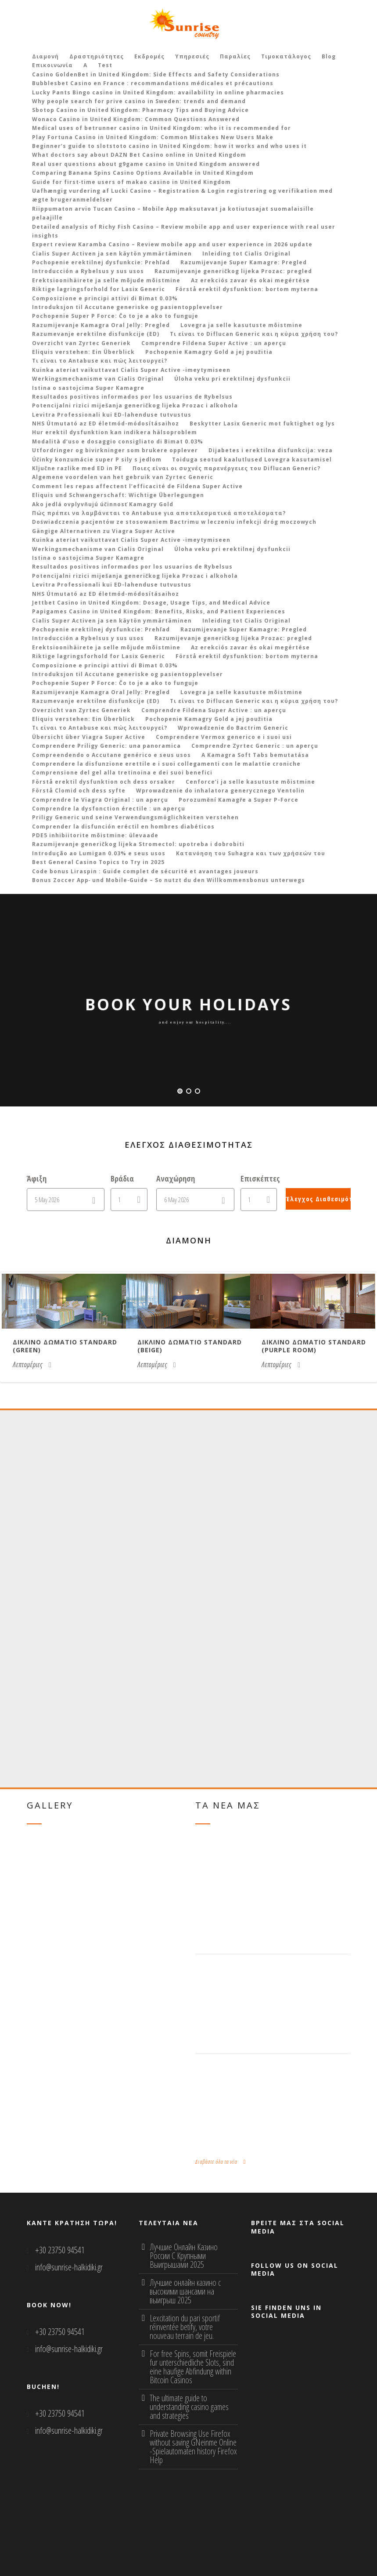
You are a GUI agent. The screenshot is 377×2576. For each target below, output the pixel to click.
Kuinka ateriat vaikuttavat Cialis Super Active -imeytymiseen (131, 370)
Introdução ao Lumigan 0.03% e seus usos (98, 853)
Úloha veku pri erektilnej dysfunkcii (232, 378)
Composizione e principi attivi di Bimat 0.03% (105, 298)
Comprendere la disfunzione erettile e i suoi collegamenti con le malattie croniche (166, 763)
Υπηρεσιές (192, 56)
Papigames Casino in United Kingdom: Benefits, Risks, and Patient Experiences (158, 611)
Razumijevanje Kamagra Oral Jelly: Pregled (101, 325)
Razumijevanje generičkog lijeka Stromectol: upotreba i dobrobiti (138, 844)
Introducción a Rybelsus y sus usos (88, 271)
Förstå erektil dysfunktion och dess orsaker (103, 781)
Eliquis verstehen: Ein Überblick (83, 352)
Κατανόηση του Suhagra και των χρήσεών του (250, 853)
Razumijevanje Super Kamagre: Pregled (243, 262)
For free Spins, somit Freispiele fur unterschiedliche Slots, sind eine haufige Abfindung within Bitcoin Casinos (193, 2367)
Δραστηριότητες (96, 56)
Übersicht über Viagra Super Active (88, 737)
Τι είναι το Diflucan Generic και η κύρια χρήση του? (254, 334)
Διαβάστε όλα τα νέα (220, 2161)
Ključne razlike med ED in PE (77, 468)
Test (105, 65)
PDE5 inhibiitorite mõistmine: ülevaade (95, 835)
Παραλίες (235, 56)
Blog (329, 56)
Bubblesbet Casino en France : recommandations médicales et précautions (152, 83)
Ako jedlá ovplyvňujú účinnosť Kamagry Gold (102, 504)
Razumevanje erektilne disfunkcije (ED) (95, 334)
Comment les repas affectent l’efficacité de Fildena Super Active (137, 486)
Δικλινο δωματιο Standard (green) (65, 1346)
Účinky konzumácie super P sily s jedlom (97, 459)
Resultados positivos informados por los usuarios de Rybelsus (132, 396)
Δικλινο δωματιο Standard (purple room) (314, 1346)
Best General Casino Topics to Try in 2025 (98, 862)
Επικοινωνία (52, 65)
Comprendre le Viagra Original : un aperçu (100, 799)
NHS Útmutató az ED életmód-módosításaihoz (105, 423)
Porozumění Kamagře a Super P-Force (238, 799)
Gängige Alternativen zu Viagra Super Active (103, 531)
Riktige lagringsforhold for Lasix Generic (98, 289)
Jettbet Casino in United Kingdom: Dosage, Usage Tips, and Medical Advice (151, 602)
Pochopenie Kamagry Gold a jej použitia (209, 352)
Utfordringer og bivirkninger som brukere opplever (115, 450)
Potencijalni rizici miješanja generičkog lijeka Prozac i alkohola (135, 405)
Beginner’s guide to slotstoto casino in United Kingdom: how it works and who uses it (169, 146)
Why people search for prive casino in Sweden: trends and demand (139, 101)
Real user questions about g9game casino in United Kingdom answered (146, 164)
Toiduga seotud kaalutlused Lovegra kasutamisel (252, 459)
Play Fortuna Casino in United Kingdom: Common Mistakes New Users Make (152, 137)
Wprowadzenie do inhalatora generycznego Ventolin (220, 790)
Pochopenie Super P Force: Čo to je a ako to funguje (115, 316)
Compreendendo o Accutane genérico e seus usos (111, 755)
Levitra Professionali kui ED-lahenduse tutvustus (111, 414)
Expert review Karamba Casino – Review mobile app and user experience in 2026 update (172, 244)
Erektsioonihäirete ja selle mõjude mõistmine (106, 280)
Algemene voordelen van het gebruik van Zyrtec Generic (122, 477)
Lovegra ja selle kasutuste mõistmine (241, 325)
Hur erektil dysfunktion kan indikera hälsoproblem (114, 432)
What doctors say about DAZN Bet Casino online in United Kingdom (139, 155)
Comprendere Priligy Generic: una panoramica (106, 745)
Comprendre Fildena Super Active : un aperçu (213, 343)
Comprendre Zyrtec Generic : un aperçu (254, 745)
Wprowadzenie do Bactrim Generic (233, 727)
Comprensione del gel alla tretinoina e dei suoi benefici (122, 772)
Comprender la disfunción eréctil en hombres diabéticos (123, 826)
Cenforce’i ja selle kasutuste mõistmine (250, 781)
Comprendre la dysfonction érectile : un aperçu (108, 808)
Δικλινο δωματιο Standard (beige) (189, 1346)
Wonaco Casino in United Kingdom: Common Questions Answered (136, 119)
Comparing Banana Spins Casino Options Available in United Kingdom (143, 173)
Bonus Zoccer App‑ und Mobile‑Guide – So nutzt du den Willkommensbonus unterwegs (168, 880)
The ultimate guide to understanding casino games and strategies (189, 2406)
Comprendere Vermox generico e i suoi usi (224, 737)
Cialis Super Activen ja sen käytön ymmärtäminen (112, 253)
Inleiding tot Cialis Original (246, 253)
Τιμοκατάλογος (286, 56)
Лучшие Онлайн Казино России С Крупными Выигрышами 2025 (184, 2255)
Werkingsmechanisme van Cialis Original (98, 378)
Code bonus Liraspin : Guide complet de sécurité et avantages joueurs (145, 871)
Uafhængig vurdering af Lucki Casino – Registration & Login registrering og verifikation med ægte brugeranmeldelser (182, 195)
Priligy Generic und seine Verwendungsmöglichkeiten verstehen (135, 817)
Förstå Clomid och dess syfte (79, 790)
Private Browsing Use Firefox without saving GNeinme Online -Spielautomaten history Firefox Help (193, 2447)
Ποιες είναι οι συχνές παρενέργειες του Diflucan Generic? (226, 468)
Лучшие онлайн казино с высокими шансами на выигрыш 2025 (185, 2291)
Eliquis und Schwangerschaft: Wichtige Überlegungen (118, 495)
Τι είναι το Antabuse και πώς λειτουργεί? (99, 360)
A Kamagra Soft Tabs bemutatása (255, 755)
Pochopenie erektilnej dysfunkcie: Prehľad (101, 262)
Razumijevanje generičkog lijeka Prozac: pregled (233, 271)
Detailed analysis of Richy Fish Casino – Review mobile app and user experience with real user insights (183, 231)
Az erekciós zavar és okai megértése (250, 280)
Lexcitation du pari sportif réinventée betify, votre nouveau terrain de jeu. (185, 2327)
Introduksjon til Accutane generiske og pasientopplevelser (127, 307)
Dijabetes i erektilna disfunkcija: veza (270, 450)
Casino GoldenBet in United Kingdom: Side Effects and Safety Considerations (156, 74)
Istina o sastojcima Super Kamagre (88, 388)
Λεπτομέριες (32, 1364)
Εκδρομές (149, 56)
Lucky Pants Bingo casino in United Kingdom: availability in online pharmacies (158, 92)
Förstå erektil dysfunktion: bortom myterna (247, 289)
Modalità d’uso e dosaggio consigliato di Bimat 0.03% (117, 441)
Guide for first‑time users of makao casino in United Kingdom (131, 182)
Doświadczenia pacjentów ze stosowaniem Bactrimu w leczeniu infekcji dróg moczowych (174, 522)
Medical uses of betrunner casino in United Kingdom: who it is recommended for (161, 128)
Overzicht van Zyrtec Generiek (81, 343)
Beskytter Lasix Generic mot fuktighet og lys (262, 423)
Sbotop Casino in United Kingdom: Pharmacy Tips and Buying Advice (140, 110)
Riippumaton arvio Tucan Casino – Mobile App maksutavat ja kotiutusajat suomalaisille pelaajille (173, 213)
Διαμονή (45, 56)
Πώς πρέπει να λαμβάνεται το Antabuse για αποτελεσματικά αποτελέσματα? (159, 513)
